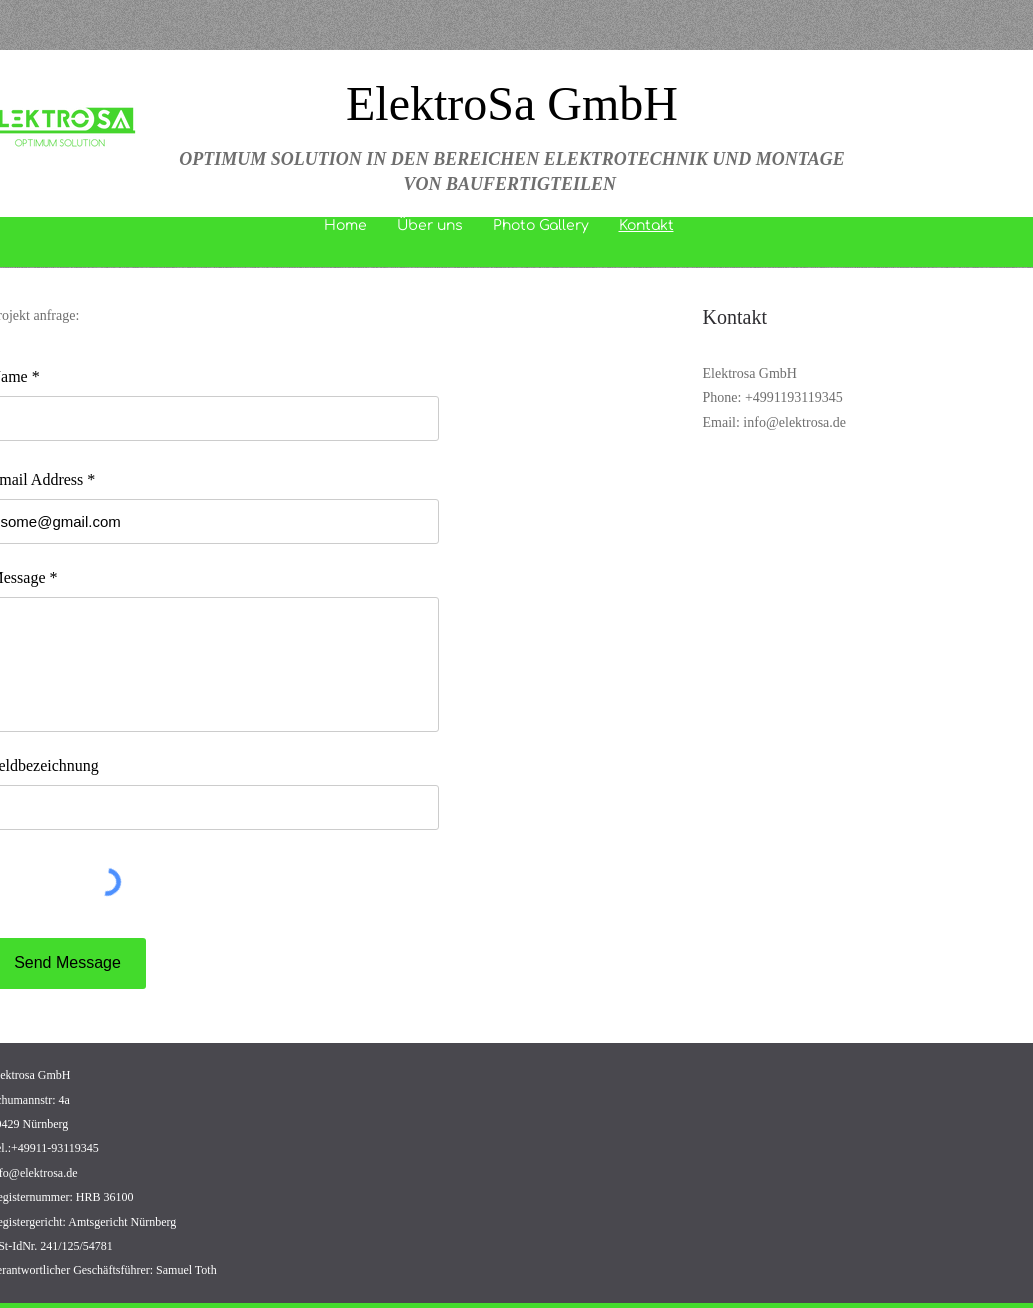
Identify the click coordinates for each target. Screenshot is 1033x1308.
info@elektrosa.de (794, 422)
